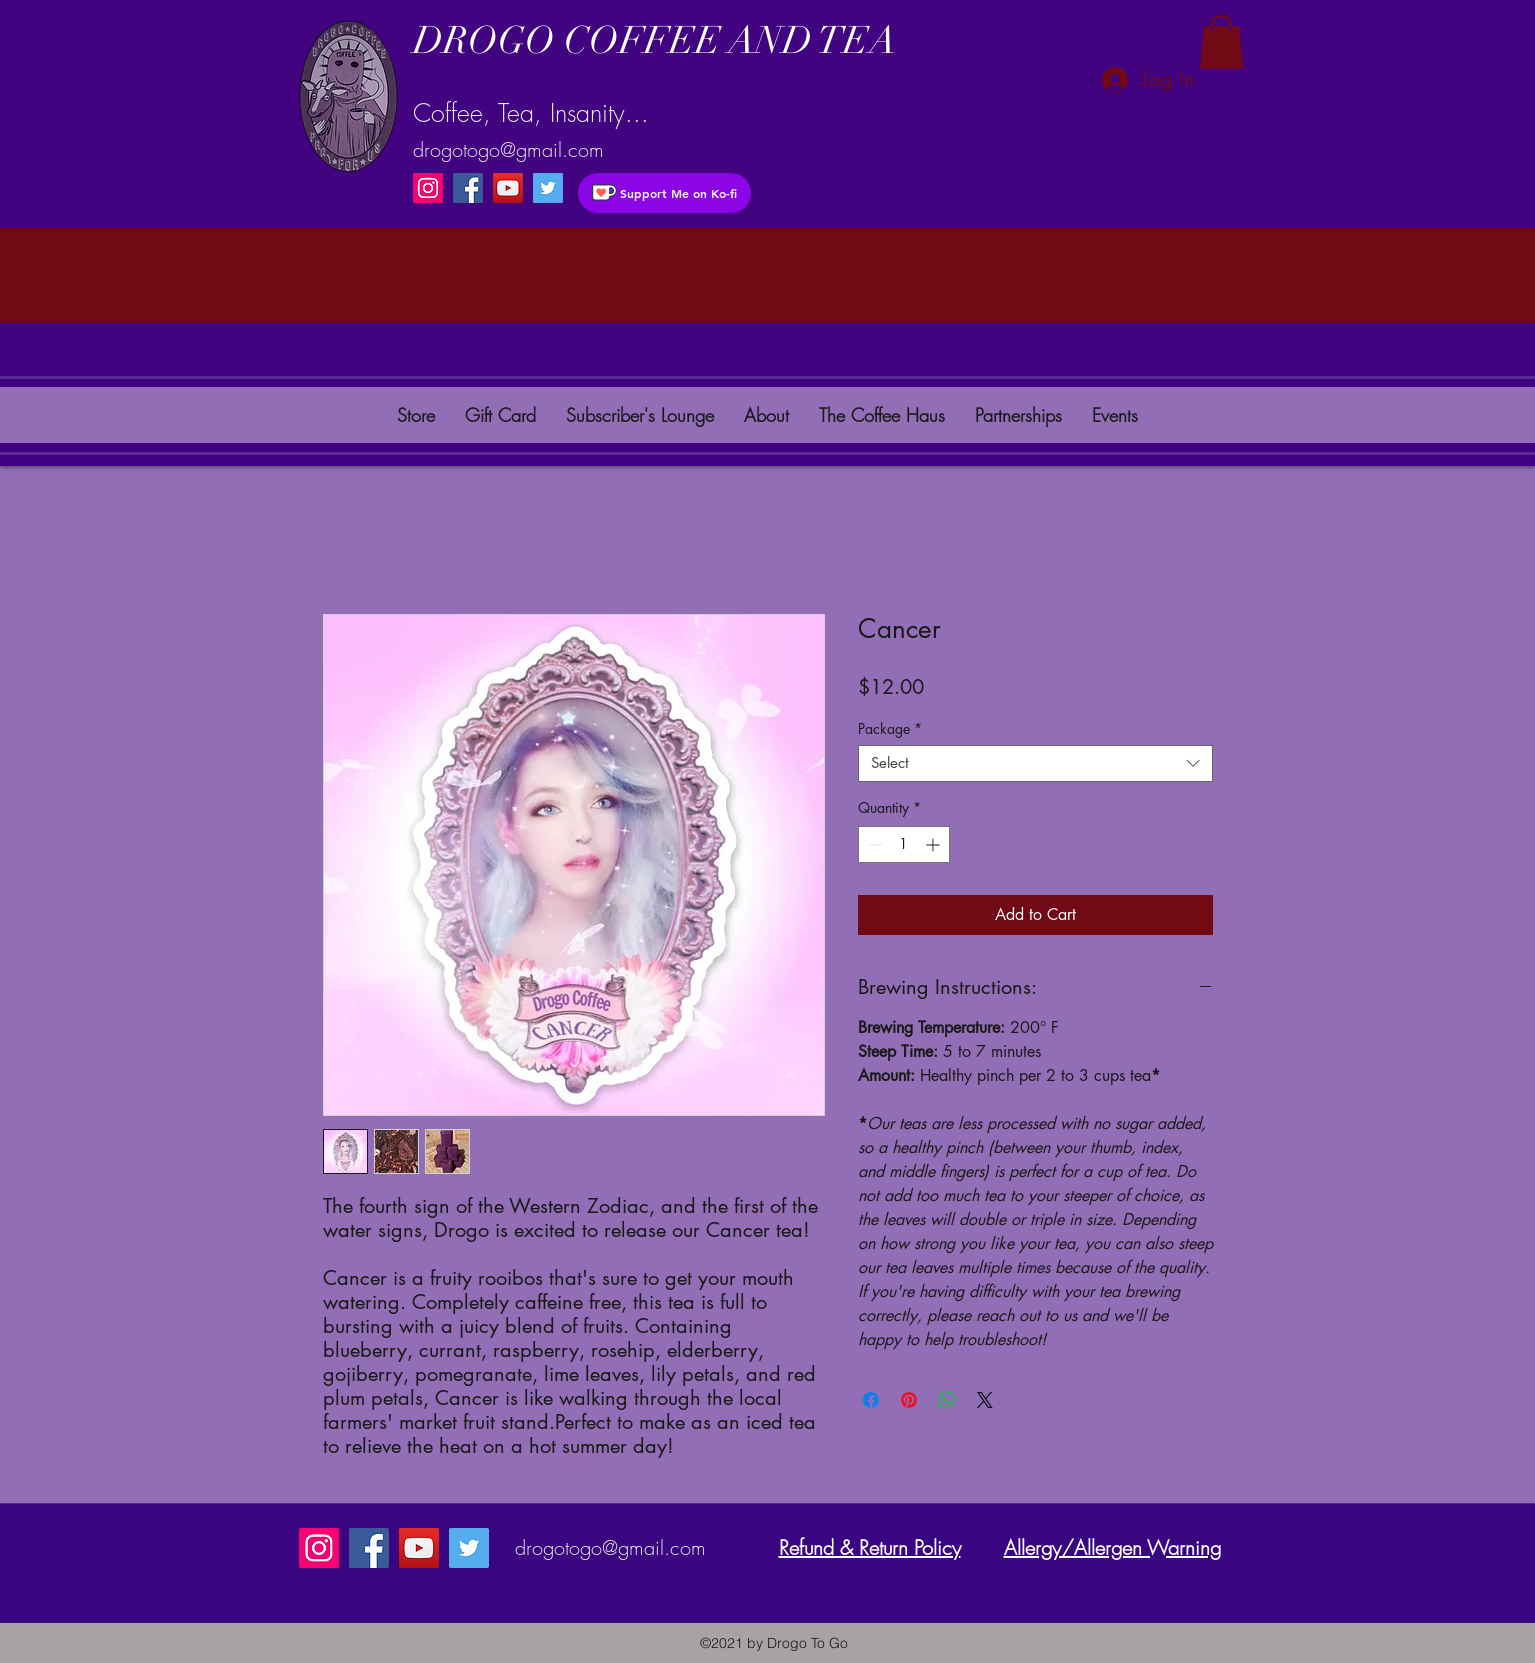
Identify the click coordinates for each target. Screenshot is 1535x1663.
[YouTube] (508, 188)
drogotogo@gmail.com (508, 149)
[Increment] (934, 844)
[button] (1221, 42)
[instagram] (548, 188)
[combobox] (1035, 763)
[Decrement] (873, 844)
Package (890, 729)
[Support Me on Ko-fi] (664, 193)
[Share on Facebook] (871, 1400)
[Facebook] (468, 188)
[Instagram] (428, 188)
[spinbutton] (904, 844)
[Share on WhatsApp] (947, 1400)
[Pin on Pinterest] (909, 1400)
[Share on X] (985, 1400)
